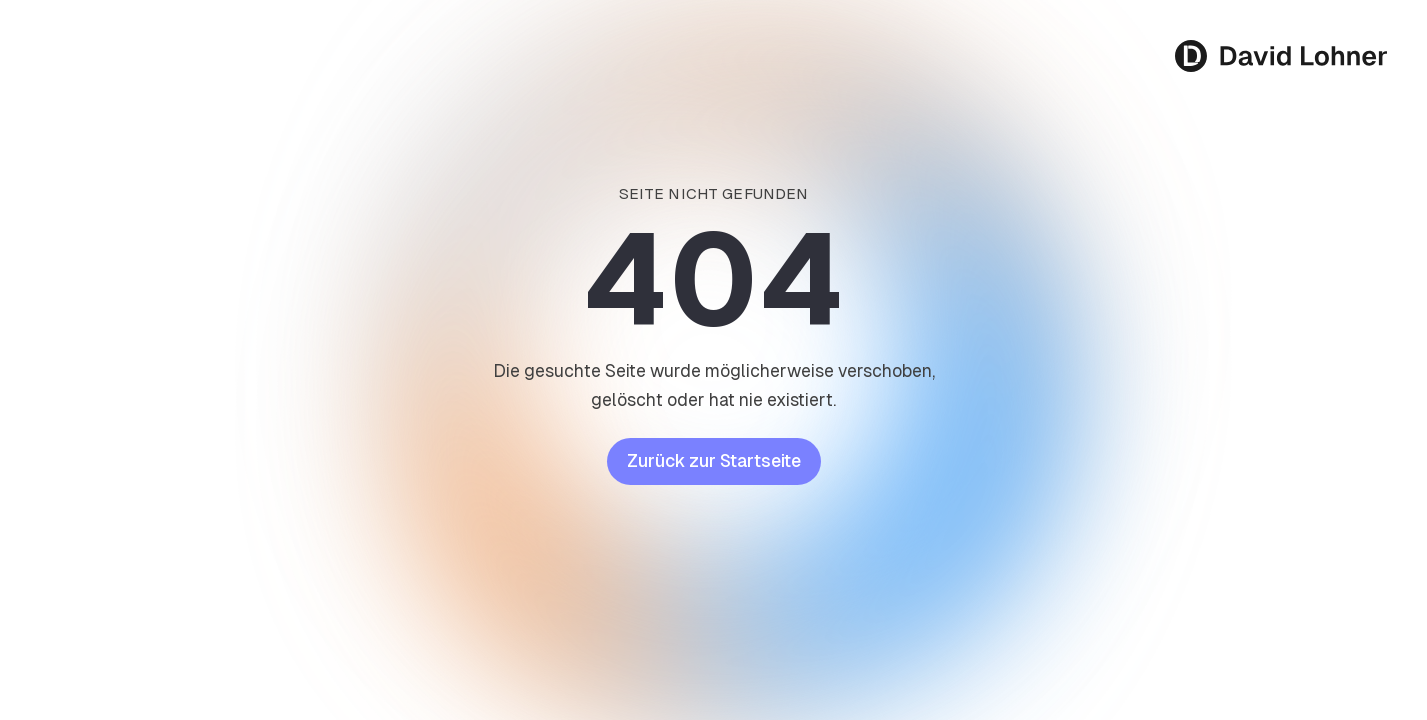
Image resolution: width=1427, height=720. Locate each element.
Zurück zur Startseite (714, 461)
